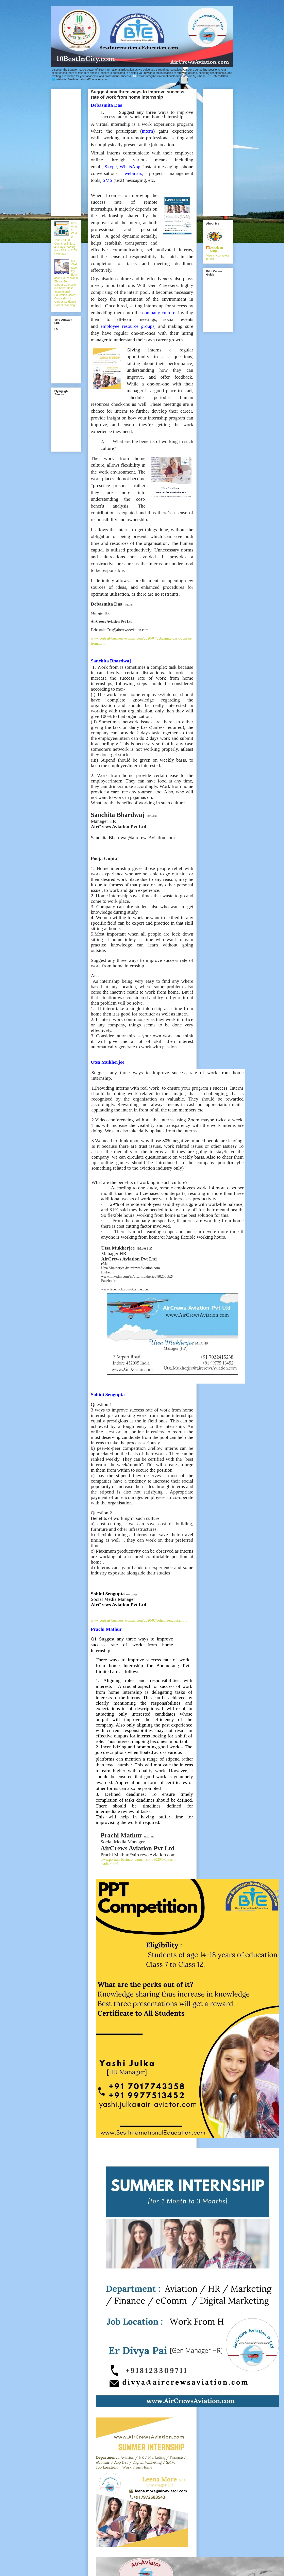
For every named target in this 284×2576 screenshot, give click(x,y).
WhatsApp (129, 166)
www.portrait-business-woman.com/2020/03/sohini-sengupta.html (139, 1620)
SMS (107, 180)
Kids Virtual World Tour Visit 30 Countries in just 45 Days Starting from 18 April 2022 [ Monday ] (66, 238)
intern (147, 131)
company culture (158, 312)
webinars (133, 173)
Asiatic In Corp (216, 249)
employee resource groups (127, 326)
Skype (110, 166)
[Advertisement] (66, 151)
